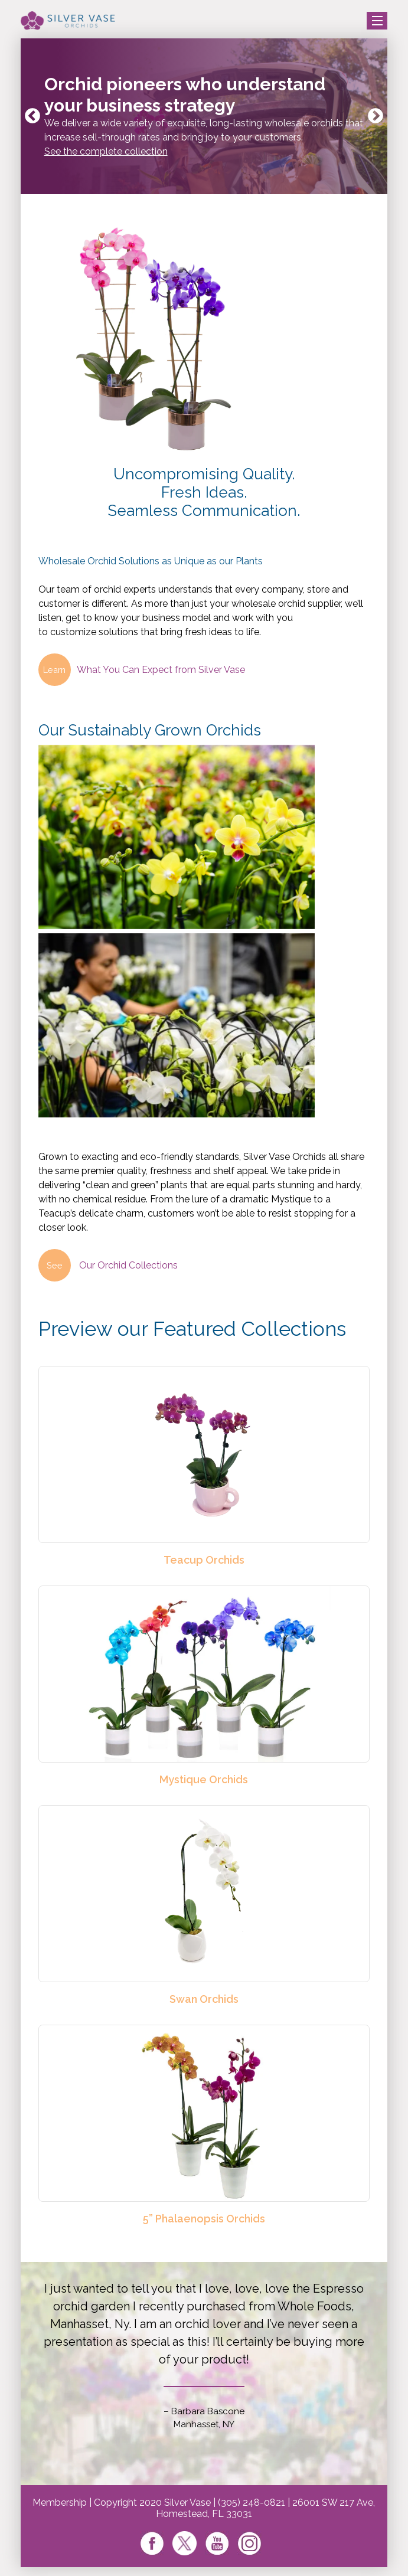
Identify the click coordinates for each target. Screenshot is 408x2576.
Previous (32, 116)
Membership (59, 2502)
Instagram (249, 2543)
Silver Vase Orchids (68, 20)
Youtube (217, 2543)
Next (375, 116)
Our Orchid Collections (108, 1265)
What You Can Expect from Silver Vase (141, 669)
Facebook (152, 2543)
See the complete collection (106, 151)
